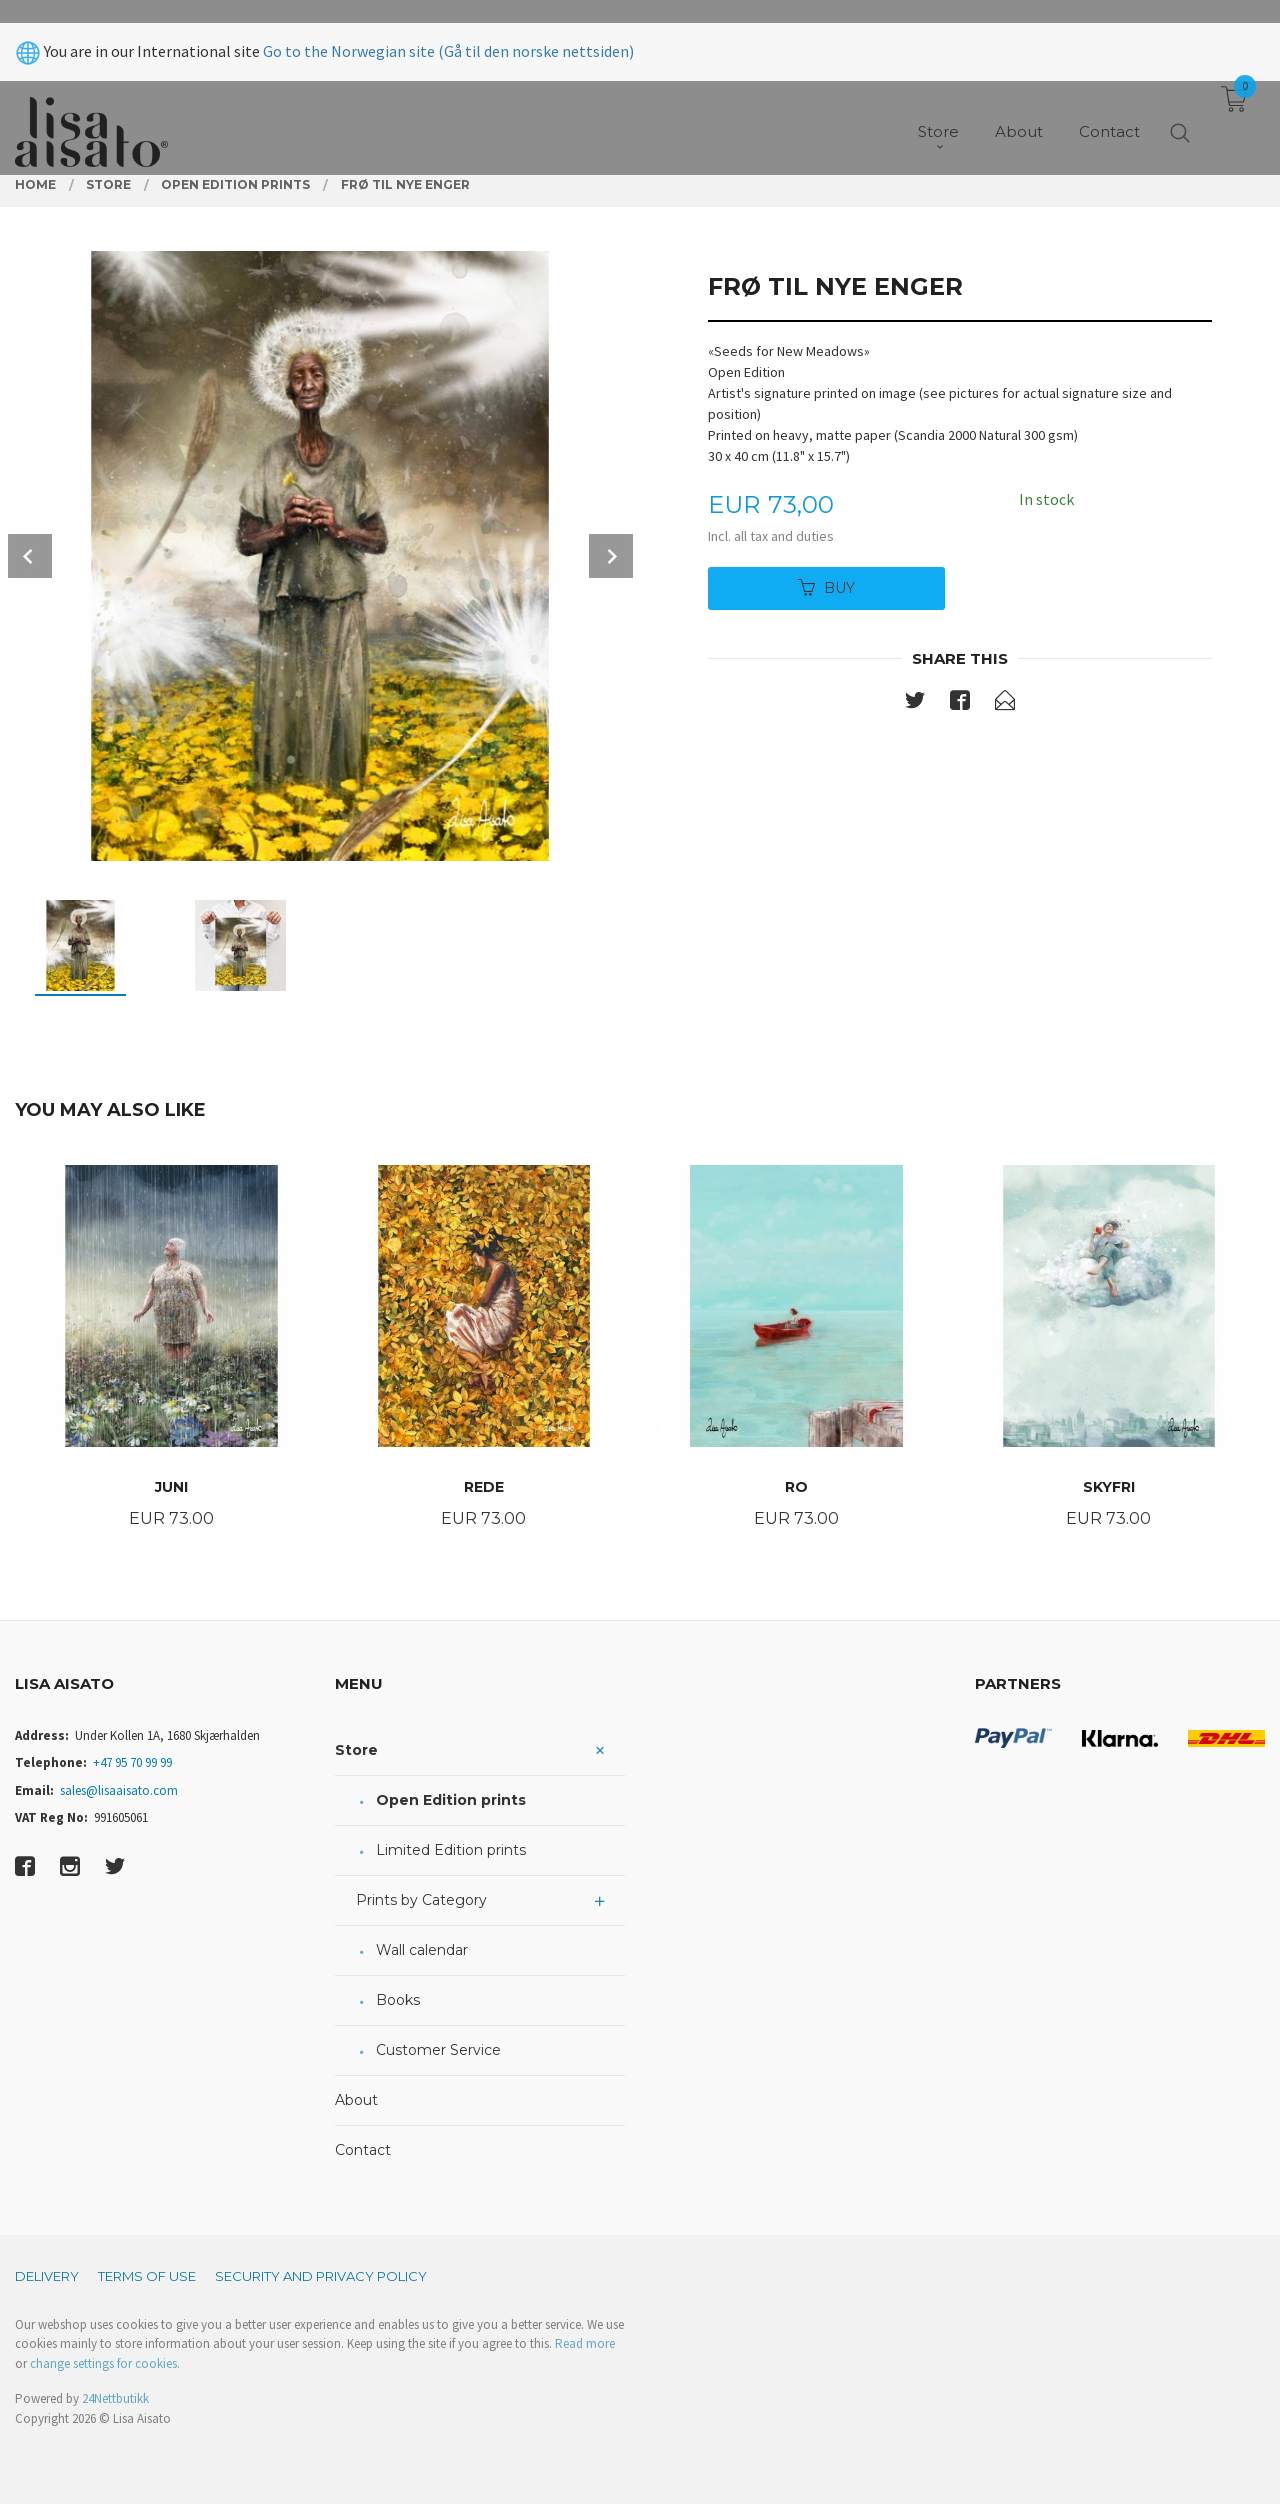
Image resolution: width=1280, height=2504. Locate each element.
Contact (363, 2150)
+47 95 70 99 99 (132, 1762)
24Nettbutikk (115, 2398)
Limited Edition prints (451, 1850)
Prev (30, 556)
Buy (826, 588)
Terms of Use (147, 2276)
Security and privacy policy (321, 2276)
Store (356, 1750)
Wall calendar (422, 1950)
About (356, 2100)
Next (611, 556)
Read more (585, 2343)
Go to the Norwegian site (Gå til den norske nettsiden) (448, 28)
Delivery (47, 2276)
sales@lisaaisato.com (119, 1790)
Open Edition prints (451, 1800)
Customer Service (438, 2050)
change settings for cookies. (105, 2363)
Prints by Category (421, 1900)
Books (398, 2000)
